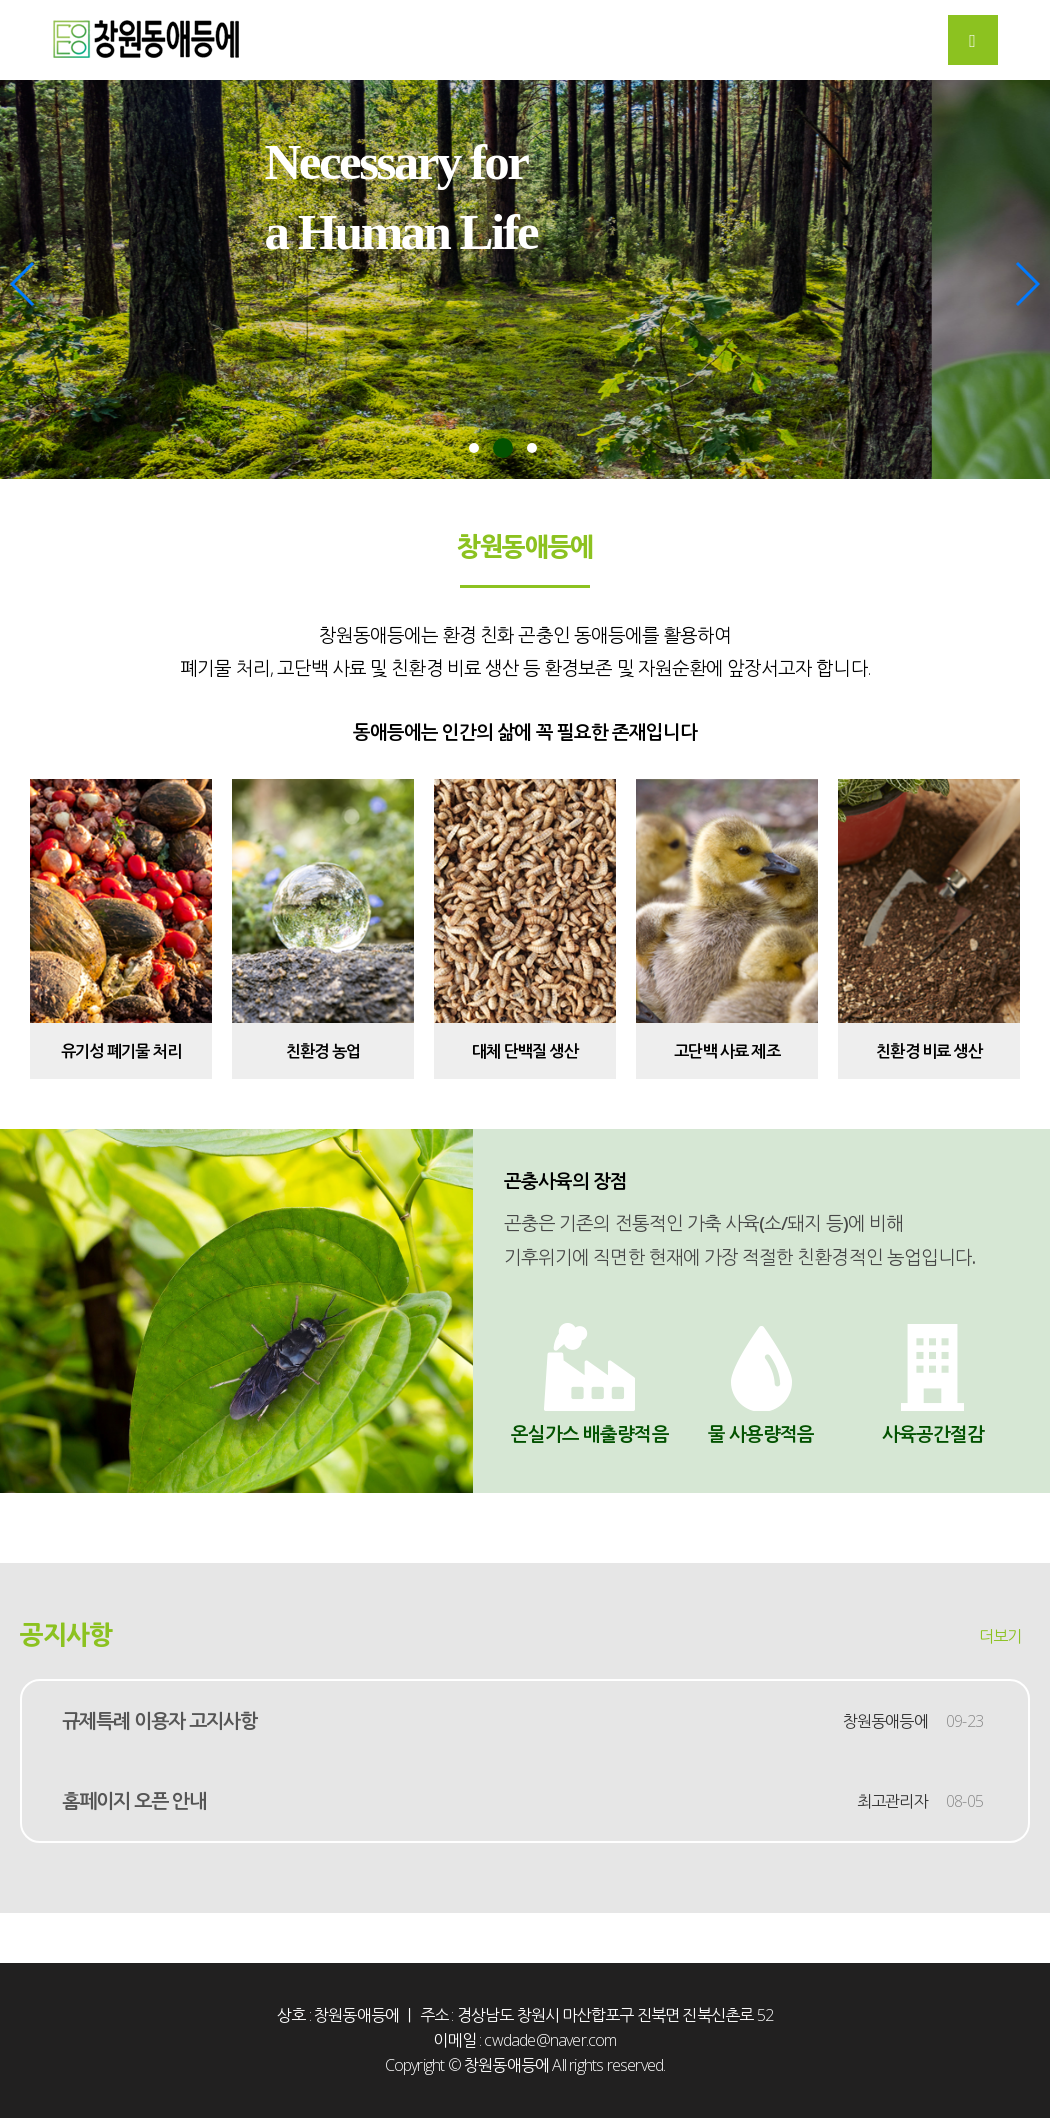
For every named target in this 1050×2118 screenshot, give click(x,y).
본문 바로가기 (0, 0)
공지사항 (66, 1635)
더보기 (1000, 1636)
